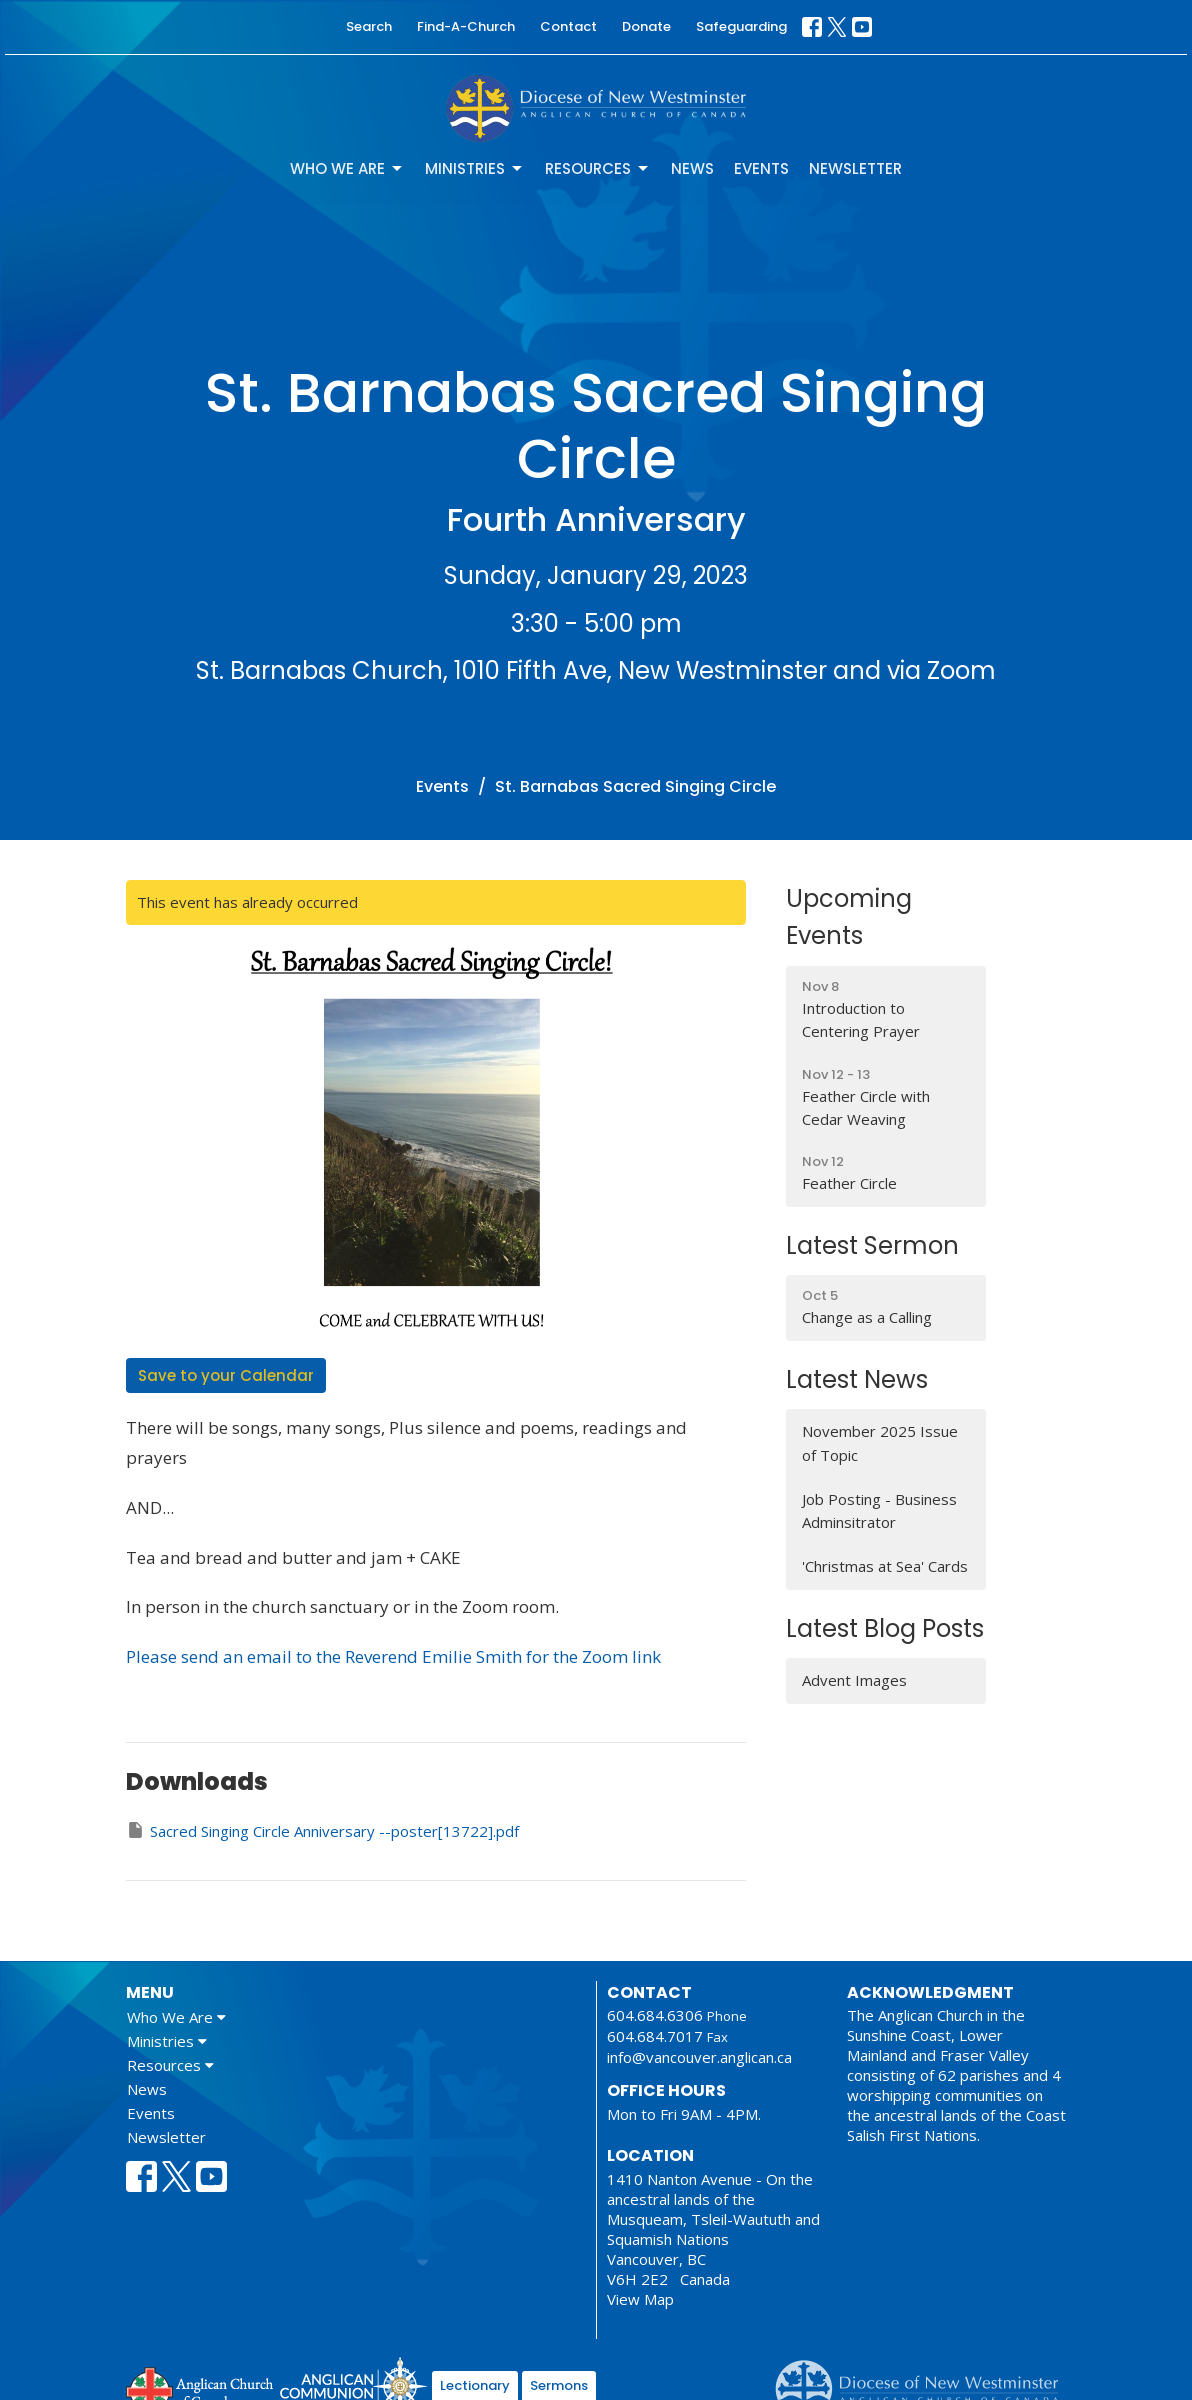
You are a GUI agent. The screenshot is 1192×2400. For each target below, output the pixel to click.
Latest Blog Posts (885, 1628)
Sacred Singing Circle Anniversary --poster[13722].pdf (322, 1830)
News (692, 168)
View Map (640, 2299)
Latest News (857, 1379)
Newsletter (855, 168)
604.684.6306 (655, 2015)
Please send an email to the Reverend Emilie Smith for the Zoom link (393, 1656)
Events (761, 168)
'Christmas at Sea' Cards (885, 1566)
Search (369, 26)
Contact (568, 26)
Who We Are (347, 168)
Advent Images (854, 1680)
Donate (646, 26)
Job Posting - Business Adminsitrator (879, 1510)
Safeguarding (741, 26)
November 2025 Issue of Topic (880, 1442)
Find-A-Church (466, 26)
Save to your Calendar (226, 1375)
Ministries (475, 168)
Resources (598, 168)
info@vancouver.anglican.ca (699, 2057)
